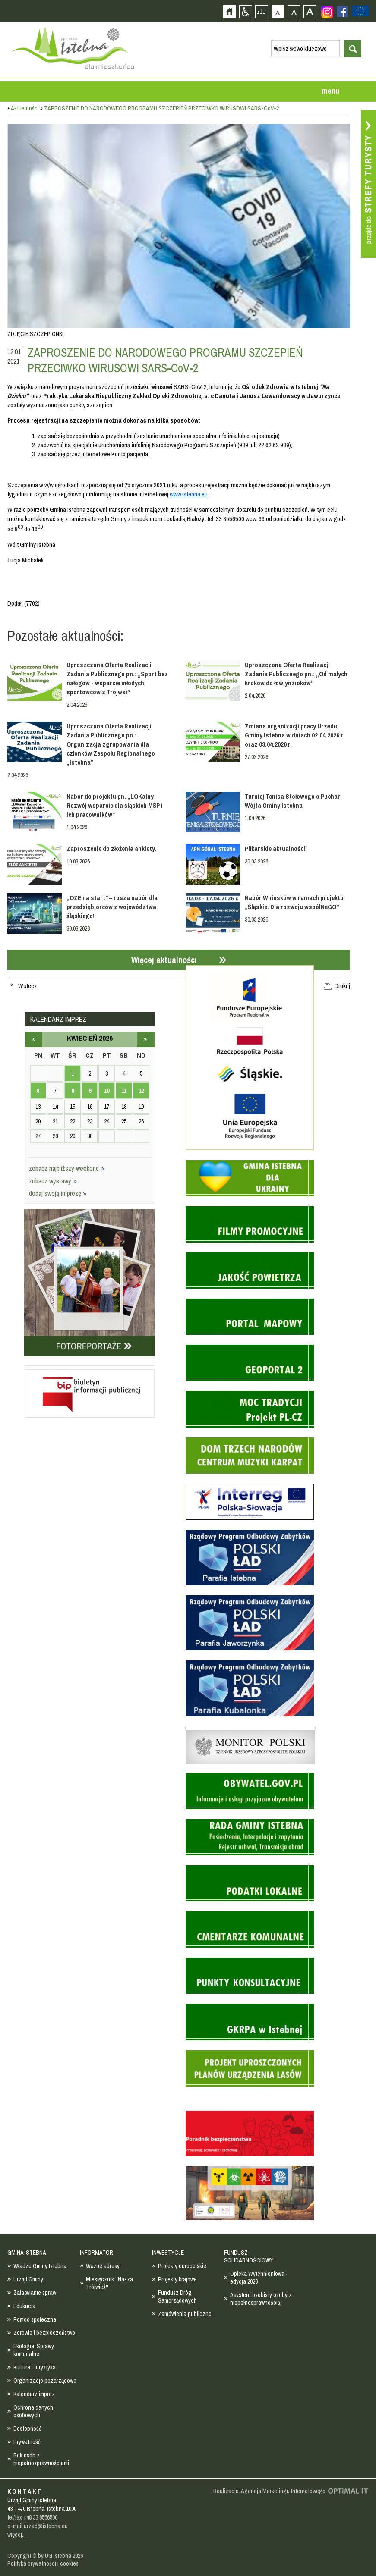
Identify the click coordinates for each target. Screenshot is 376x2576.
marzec (33, 1039)
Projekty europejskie (182, 2266)
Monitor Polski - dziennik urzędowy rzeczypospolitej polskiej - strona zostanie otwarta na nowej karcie (250, 1728)
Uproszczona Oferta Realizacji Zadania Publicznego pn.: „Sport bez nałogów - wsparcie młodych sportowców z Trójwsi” (117, 678)
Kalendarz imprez (34, 2394)
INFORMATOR (96, 2252)
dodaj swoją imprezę (58, 1193)
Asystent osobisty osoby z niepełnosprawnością (261, 2298)
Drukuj (342, 986)
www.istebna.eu (189, 494)
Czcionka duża (310, 11)
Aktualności (25, 108)
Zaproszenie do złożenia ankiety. (111, 848)
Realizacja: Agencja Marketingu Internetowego (269, 2491)
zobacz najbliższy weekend (66, 1168)
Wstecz (27, 986)
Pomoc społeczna (34, 2319)
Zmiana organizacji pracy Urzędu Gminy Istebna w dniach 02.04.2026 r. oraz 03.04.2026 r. (294, 735)
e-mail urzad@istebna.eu (37, 2526)
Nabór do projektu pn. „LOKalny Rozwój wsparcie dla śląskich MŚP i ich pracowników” (114, 805)
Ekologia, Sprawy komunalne (33, 2350)
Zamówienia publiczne (185, 2314)
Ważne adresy (103, 2266)
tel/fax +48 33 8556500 (32, 2517)
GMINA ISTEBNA (26, 2252)
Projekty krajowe (177, 2279)
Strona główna (229, 11)
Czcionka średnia (294, 11)
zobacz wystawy (53, 1181)
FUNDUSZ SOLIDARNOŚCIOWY (248, 2256)
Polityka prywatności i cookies (43, 2563)
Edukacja (24, 2306)
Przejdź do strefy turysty (368, 184)
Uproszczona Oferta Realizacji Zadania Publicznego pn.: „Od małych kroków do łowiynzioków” (296, 673)
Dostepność (27, 2428)
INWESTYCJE (168, 2252)
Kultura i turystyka (34, 2367)
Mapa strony (261, 11)
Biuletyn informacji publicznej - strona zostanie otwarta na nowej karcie (90, 1367)
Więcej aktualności (164, 960)
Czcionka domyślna (278, 11)
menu (330, 90)
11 (123, 1091)
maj (146, 1039)
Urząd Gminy (28, 2279)
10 (106, 1091)
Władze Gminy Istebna (39, 2266)
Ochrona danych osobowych (33, 2411)
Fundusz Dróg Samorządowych (177, 2296)
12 (141, 1091)
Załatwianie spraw (34, 2293)
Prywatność (27, 2442)
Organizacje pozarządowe (44, 2381)
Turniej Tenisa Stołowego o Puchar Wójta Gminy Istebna (292, 801)
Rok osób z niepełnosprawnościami (41, 2459)
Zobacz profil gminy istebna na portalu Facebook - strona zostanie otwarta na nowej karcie (342, 11)
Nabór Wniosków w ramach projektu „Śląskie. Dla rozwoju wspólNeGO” (294, 902)
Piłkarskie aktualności (275, 848)
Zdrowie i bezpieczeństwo (44, 2333)
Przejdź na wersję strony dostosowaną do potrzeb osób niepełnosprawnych (245, 11)
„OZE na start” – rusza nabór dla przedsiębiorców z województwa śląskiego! (112, 906)
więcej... (16, 2534)
